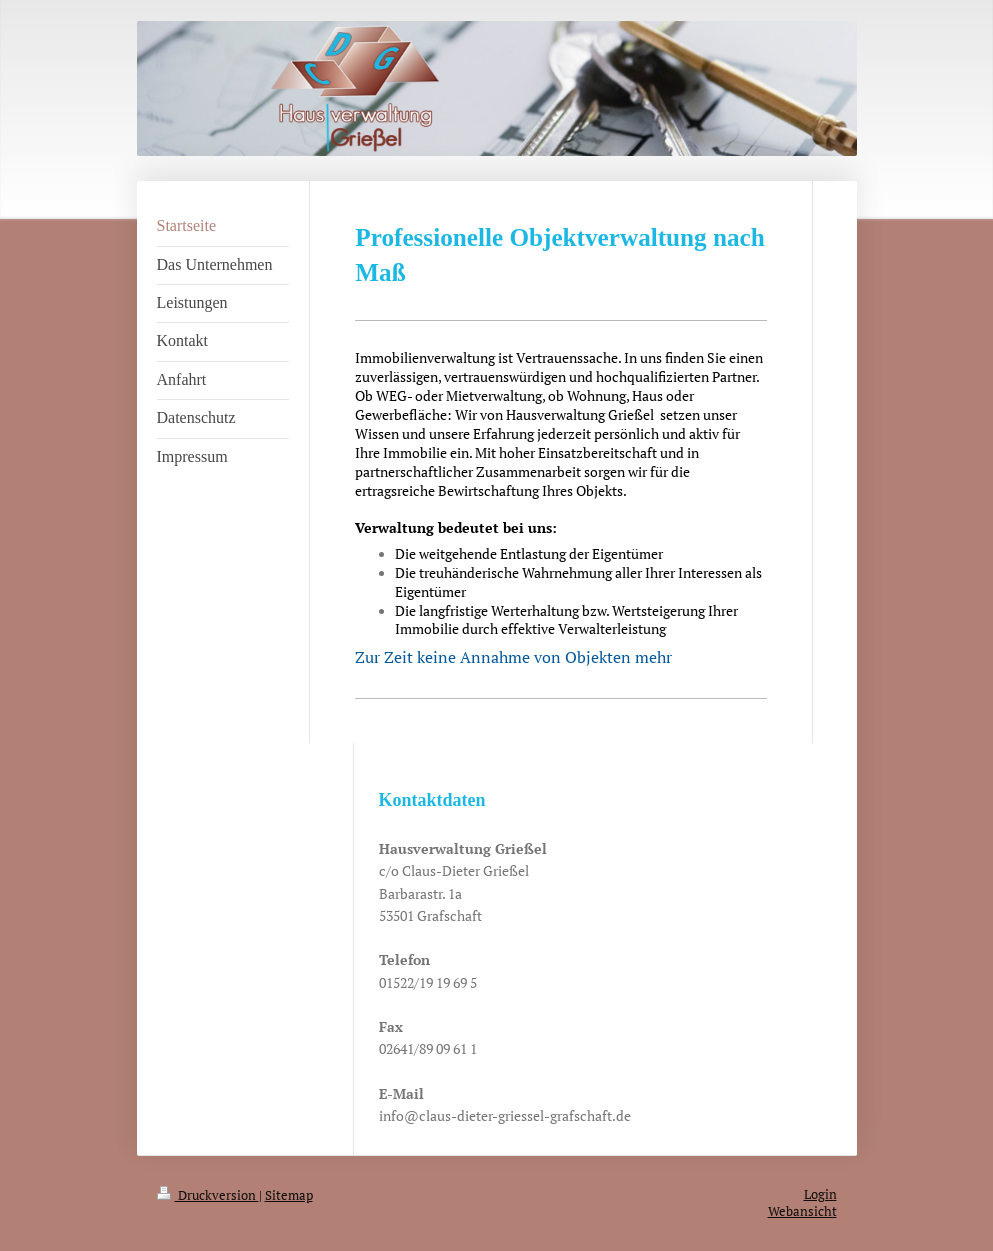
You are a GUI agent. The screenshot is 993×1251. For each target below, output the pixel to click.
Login (820, 1194)
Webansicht (802, 1211)
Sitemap (289, 1195)
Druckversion (208, 1195)
